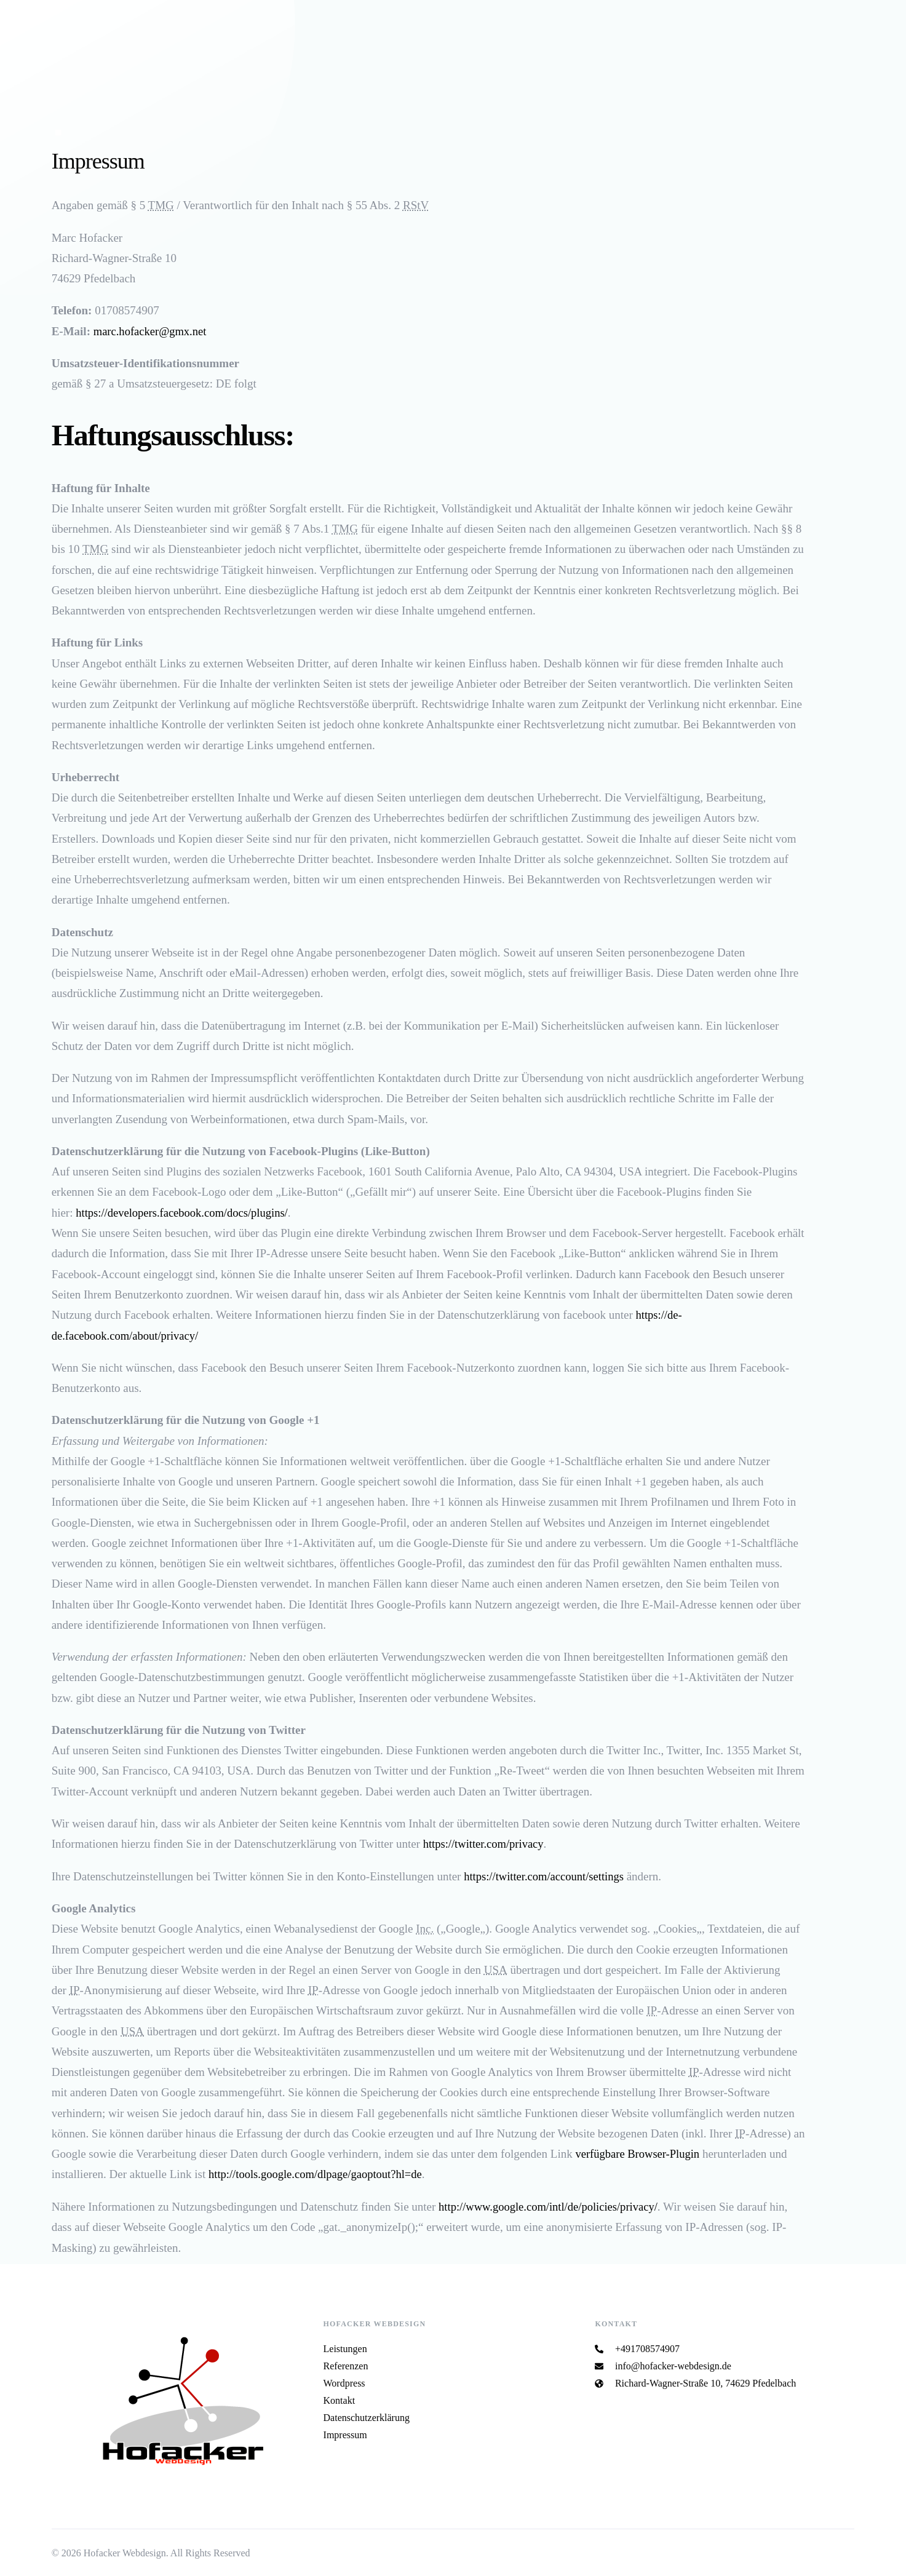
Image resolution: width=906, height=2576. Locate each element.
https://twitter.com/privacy (484, 1843)
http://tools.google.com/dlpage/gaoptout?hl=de (318, 2173)
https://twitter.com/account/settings (546, 1875)
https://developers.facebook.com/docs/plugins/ (184, 1212)
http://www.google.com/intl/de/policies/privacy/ (551, 2205)
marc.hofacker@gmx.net (151, 331)
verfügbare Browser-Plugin (638, 2153)
